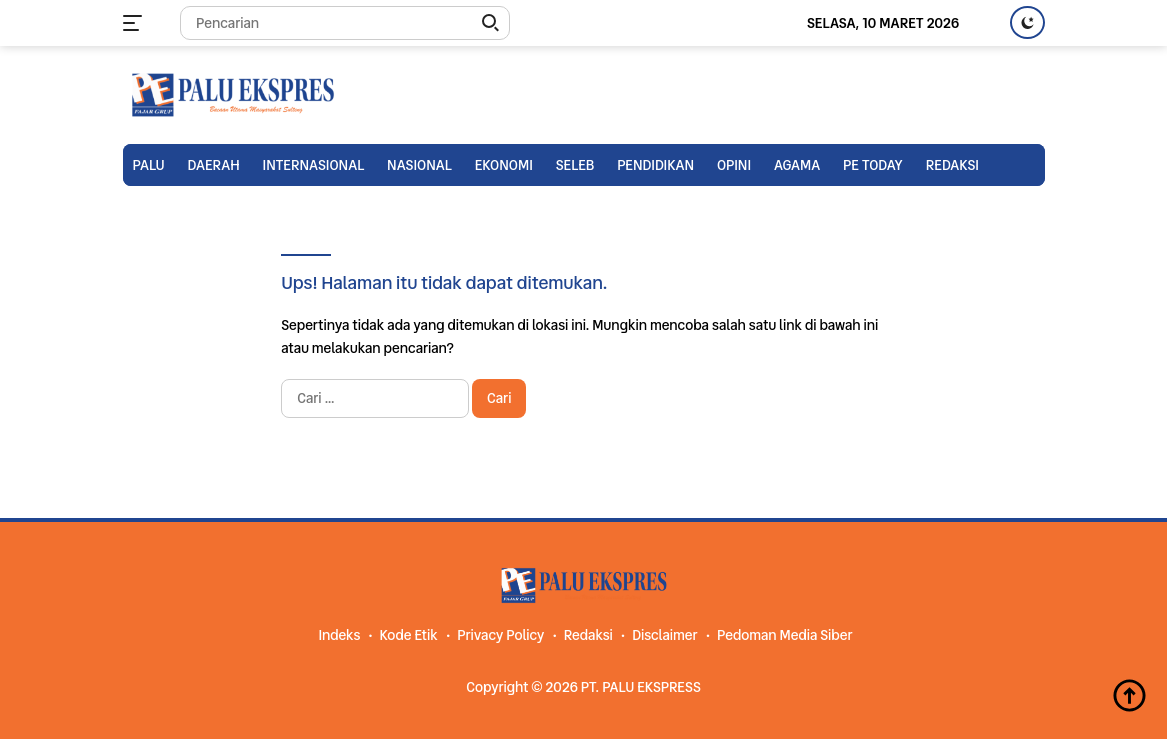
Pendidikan (655, 165)
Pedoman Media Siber (785, 635)
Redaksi (952, 165)
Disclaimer (664, 635)
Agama (797, 165)
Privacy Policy (500, 635)
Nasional (419, 165)
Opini (734, 165)
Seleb (575, 165)
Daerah (214, 165)
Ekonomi (504, 165)
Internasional (314, 165)
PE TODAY (873, 165)
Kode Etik (409, 635)
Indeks (339, 635)
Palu (149, 165)
